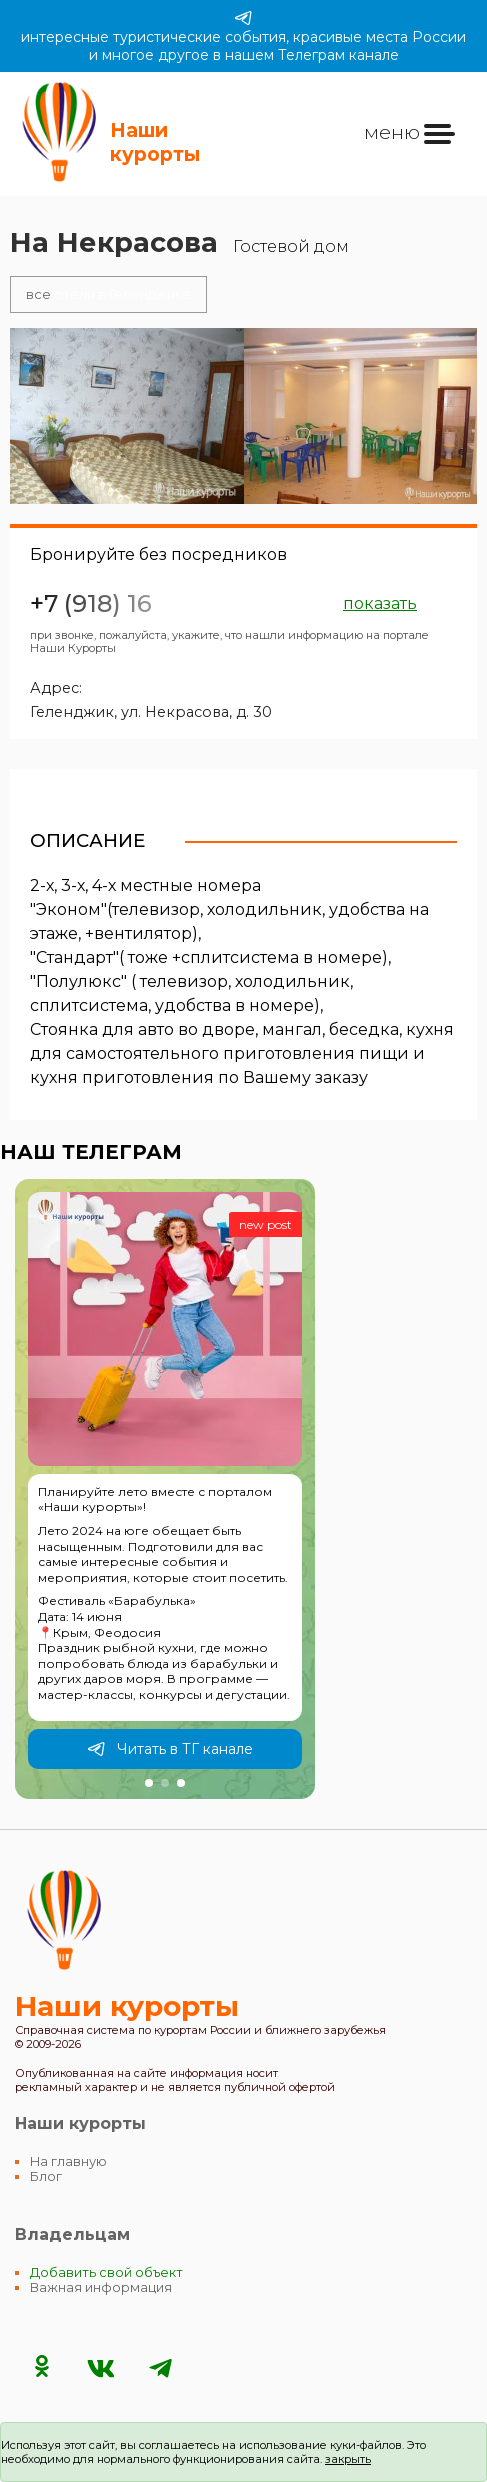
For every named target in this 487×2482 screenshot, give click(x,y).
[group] (165, 1489)
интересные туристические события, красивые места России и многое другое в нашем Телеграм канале (243, 36)
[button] (149, 1783)
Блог (46, 2176)
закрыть (348, 2459)
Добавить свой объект (106, 2272)
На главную (68, 2161)
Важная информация (101, 2287)
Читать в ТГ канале (170, 1749)
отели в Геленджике (108, 294)
